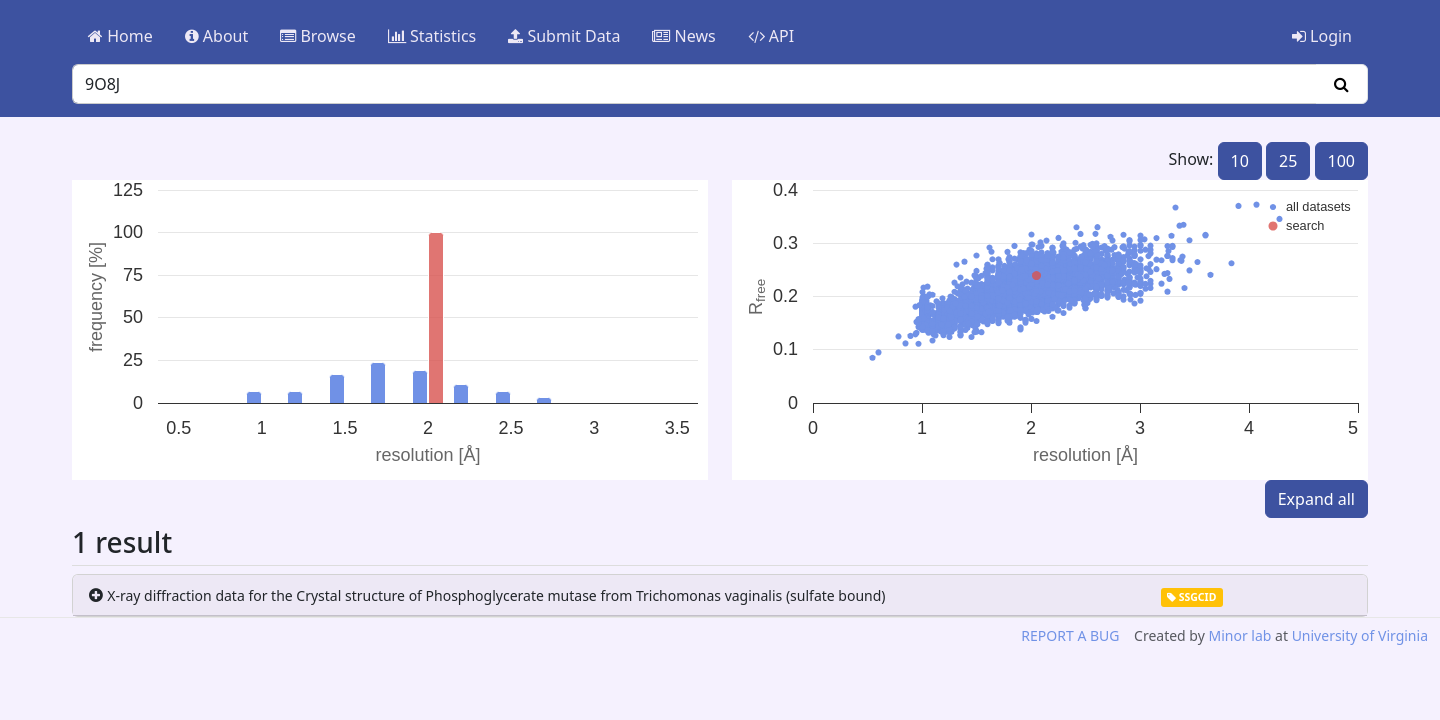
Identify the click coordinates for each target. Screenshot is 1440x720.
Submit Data (564, 36)
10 (1240, 161)
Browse (317, 36)
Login (1322, 36)
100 (1341, 161)
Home (120, 36)
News (683, 36)
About (217, 36)
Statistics (432, 36)
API (771, 36)
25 (1288, 161)
